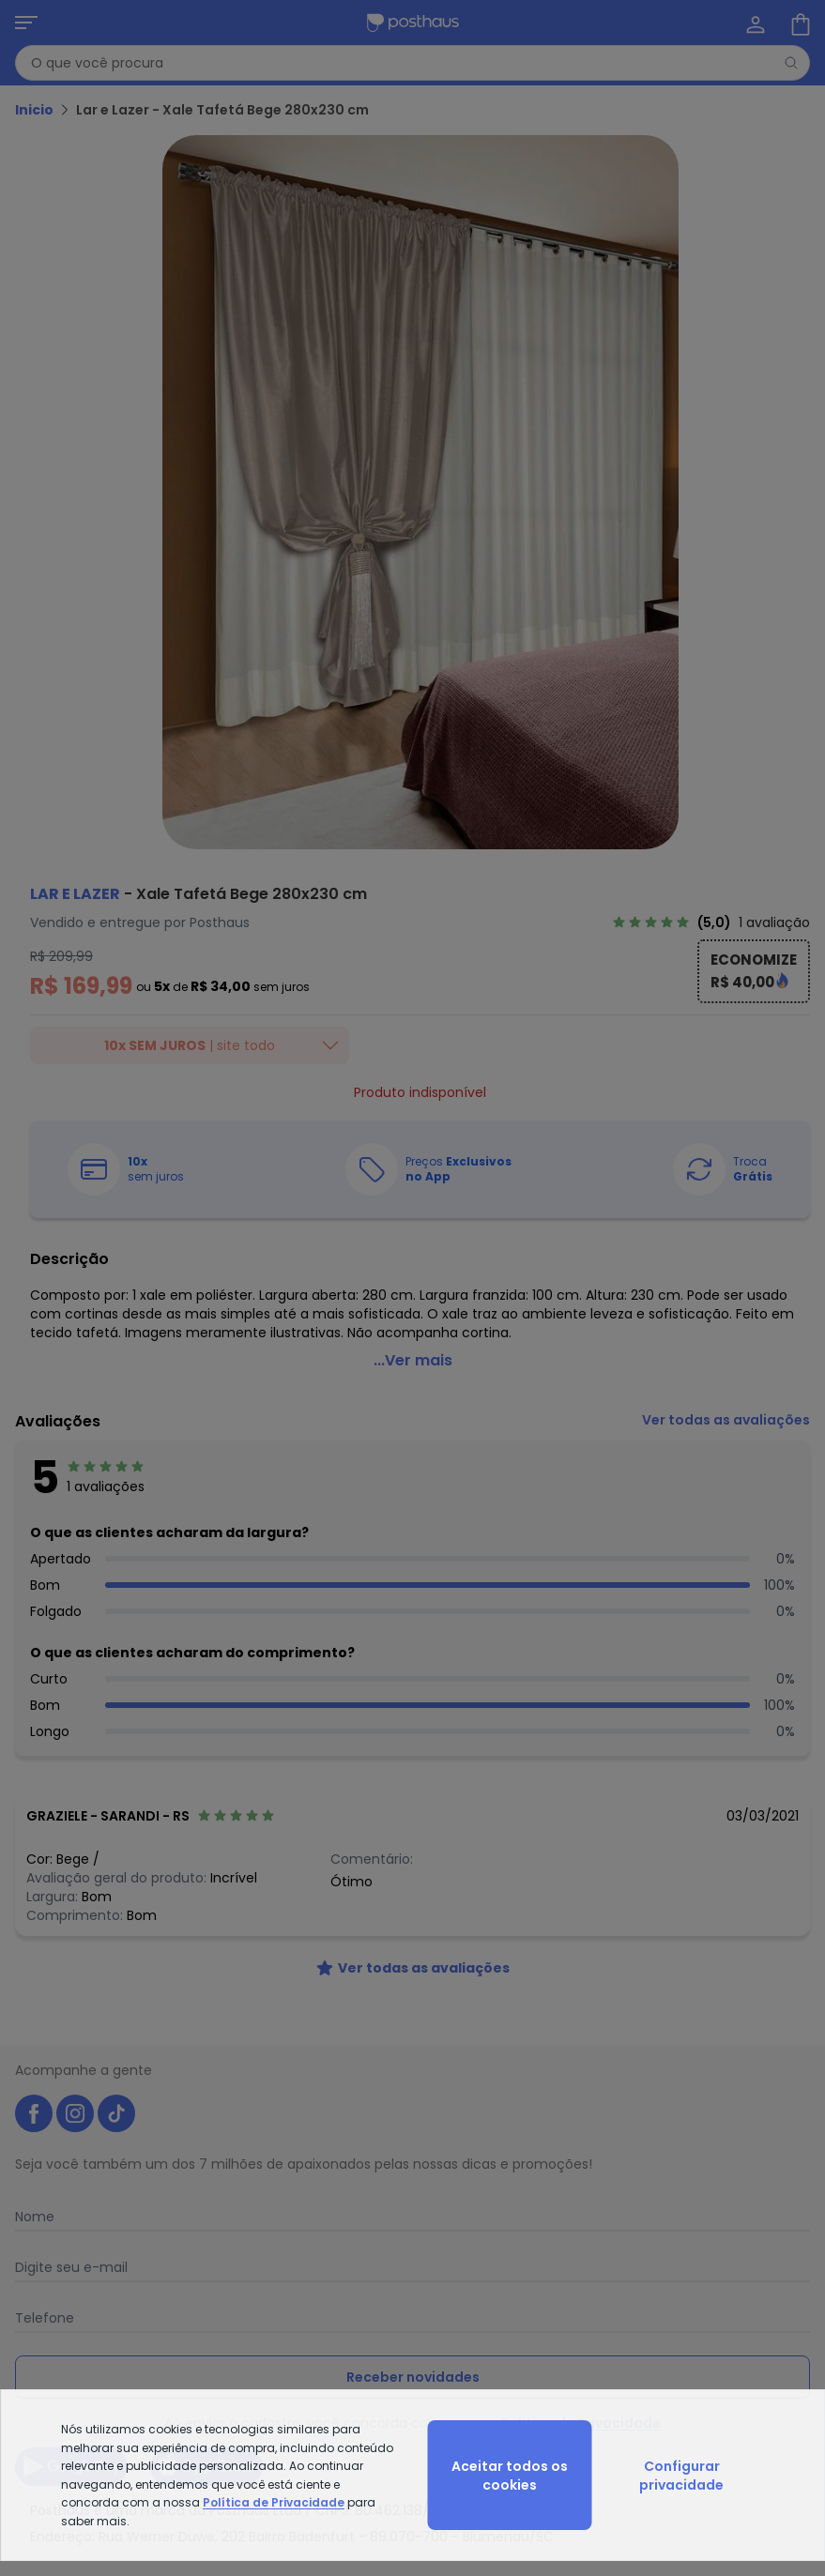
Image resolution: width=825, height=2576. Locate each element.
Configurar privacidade (681, 2475)
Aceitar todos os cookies (509, 2475)
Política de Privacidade (273, 2502)
